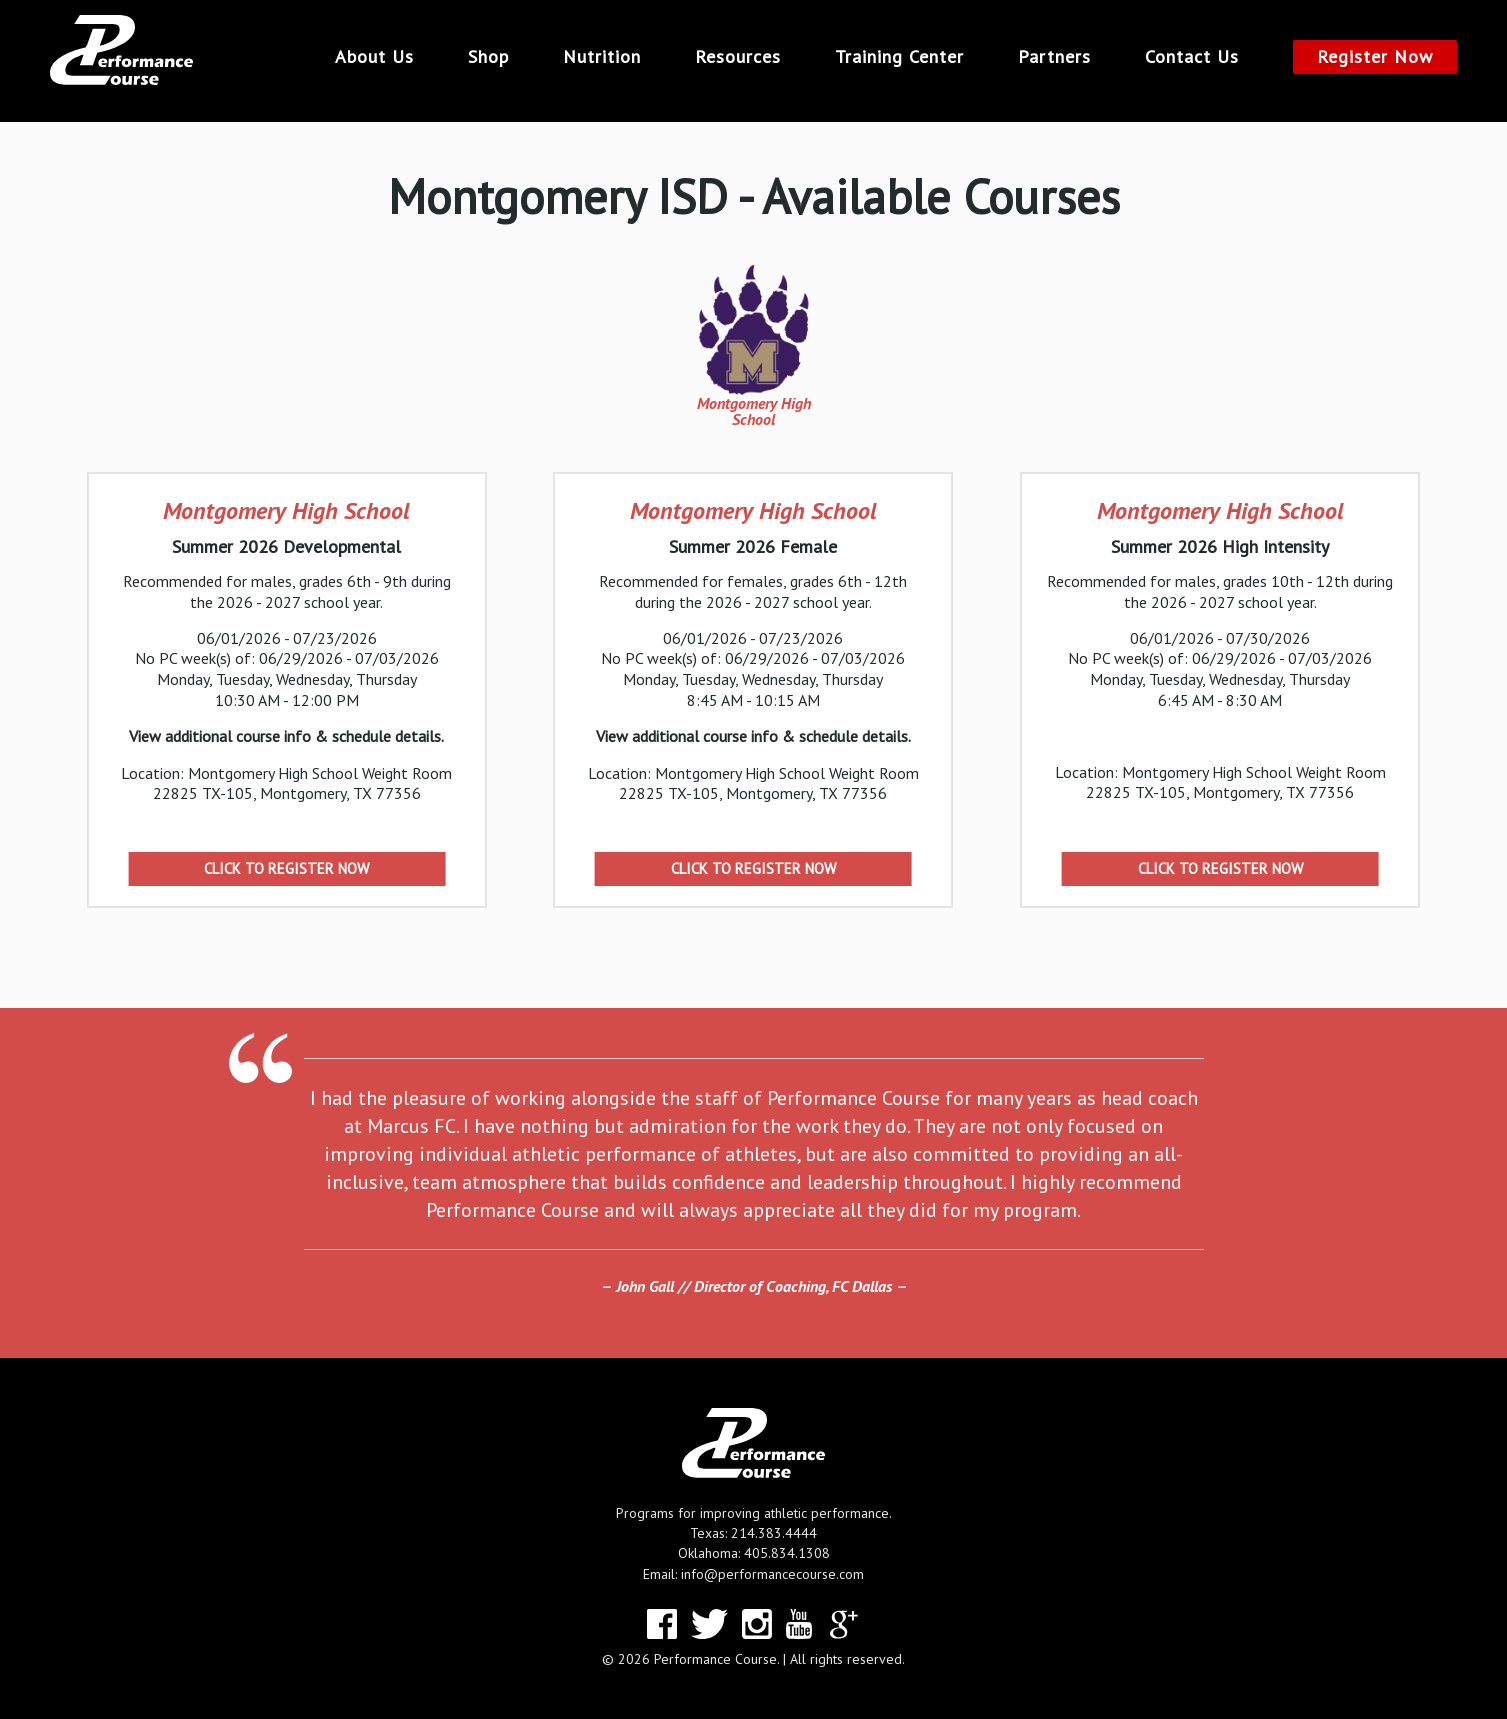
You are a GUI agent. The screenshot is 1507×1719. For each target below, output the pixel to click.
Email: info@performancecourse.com (753, 1574)
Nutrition (602, 57)
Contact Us (1192, 57)
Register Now (1375, 56)
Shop (488, 57)
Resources (738, 57)
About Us (374, 57)
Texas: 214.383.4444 (753, 1533)
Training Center (899, 57)
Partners (1054, 57)
